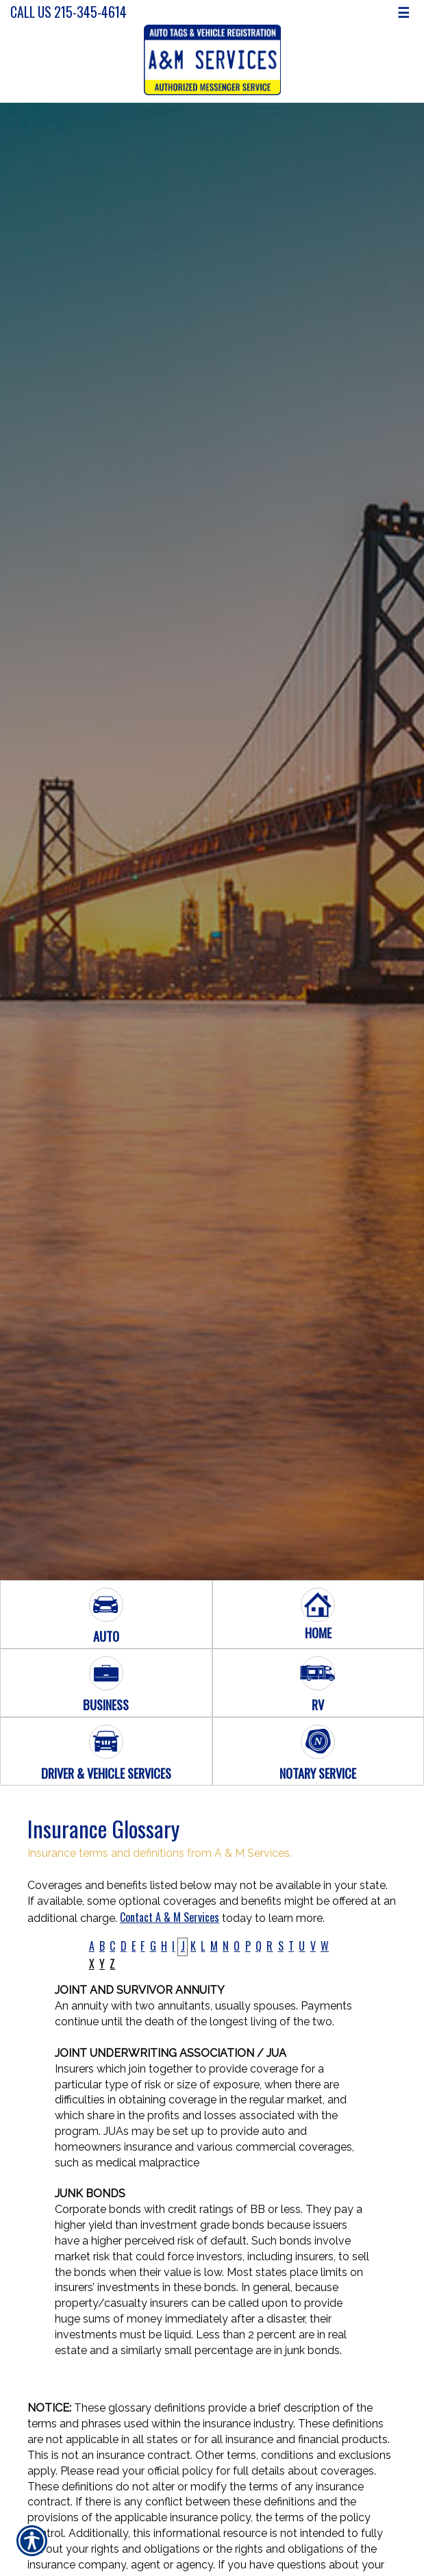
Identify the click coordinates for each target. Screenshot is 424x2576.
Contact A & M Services (169, 1917)
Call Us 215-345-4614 (68, 12)
